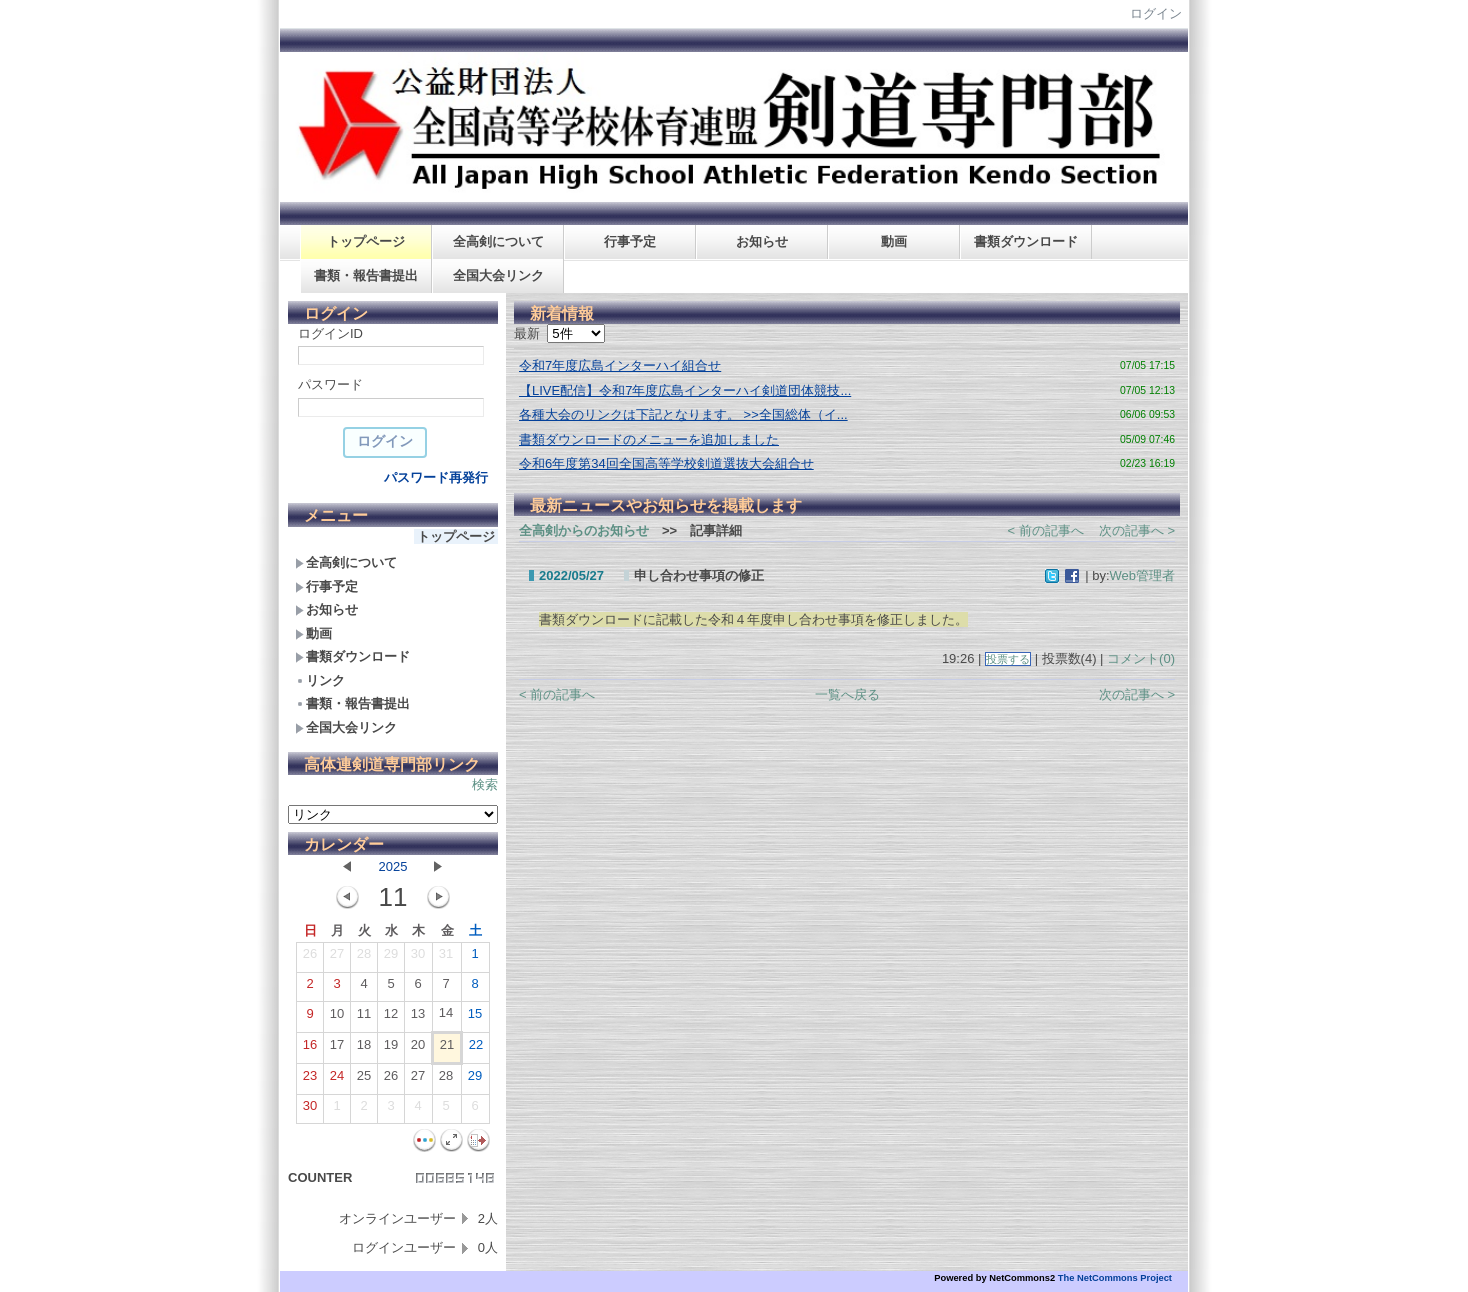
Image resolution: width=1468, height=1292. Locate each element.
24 (337, 1080)
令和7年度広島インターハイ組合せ (620, 365)
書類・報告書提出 (366, 275)
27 (337, 958)
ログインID (330, 333)
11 (364, 1018)
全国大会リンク (498, 275)
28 (364, 958)
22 (476, 1049)
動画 (894, 241)
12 (391, 1018)
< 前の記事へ (1046, 530)
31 (446, 958)
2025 (393, 866)
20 (418, 1049)
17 (337, 1049)
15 (475, 1018)
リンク (320, 680)
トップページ (366, 241)
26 (310, 958)
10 (337, 1018)
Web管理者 (1143, 575)
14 (446, 1017)
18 (364, 1049)
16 (310, 1049)
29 (391, 958)
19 (391, 1049)
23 (310, 1080)
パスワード (330, 384)
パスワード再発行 (436, 477)
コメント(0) (1141, 658)
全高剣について (498, 241)
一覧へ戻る (847, 694)
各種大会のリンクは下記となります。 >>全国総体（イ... (683, 414)
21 (447, 1049)
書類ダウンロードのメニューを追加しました (649, 439)
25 (364, 1080)
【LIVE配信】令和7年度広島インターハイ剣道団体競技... (685, 390)
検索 (485, 784)
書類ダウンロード (1026, 241)
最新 (559, 333)
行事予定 (630, 241)
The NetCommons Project (1115, 1278)
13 (418, 1018)
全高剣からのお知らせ (584, 530)
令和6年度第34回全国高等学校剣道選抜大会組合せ (666, 463)
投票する (1008, 659)
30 (418, 958)
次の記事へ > (1137, 530)
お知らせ (762, 241)
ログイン (1156, 13)
